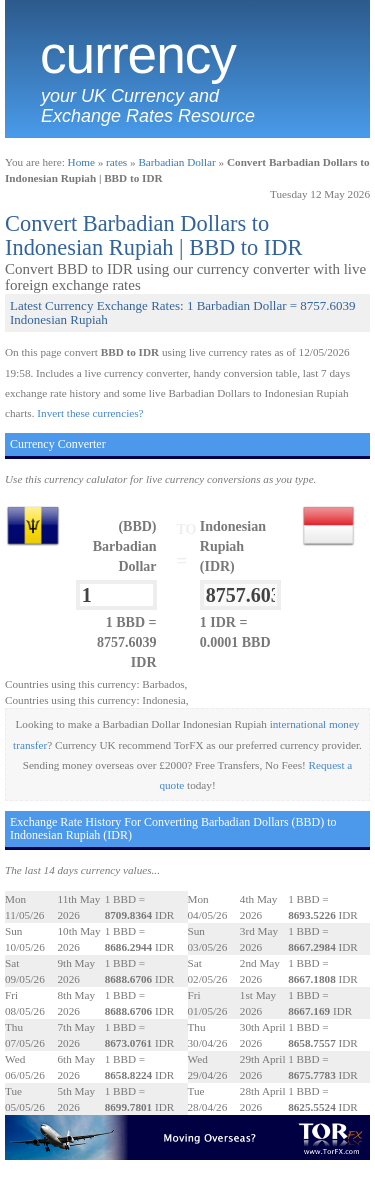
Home (81, 162)
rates (116, 162)
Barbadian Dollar (176, 162)
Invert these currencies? (90, 413)
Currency (138, 55)
